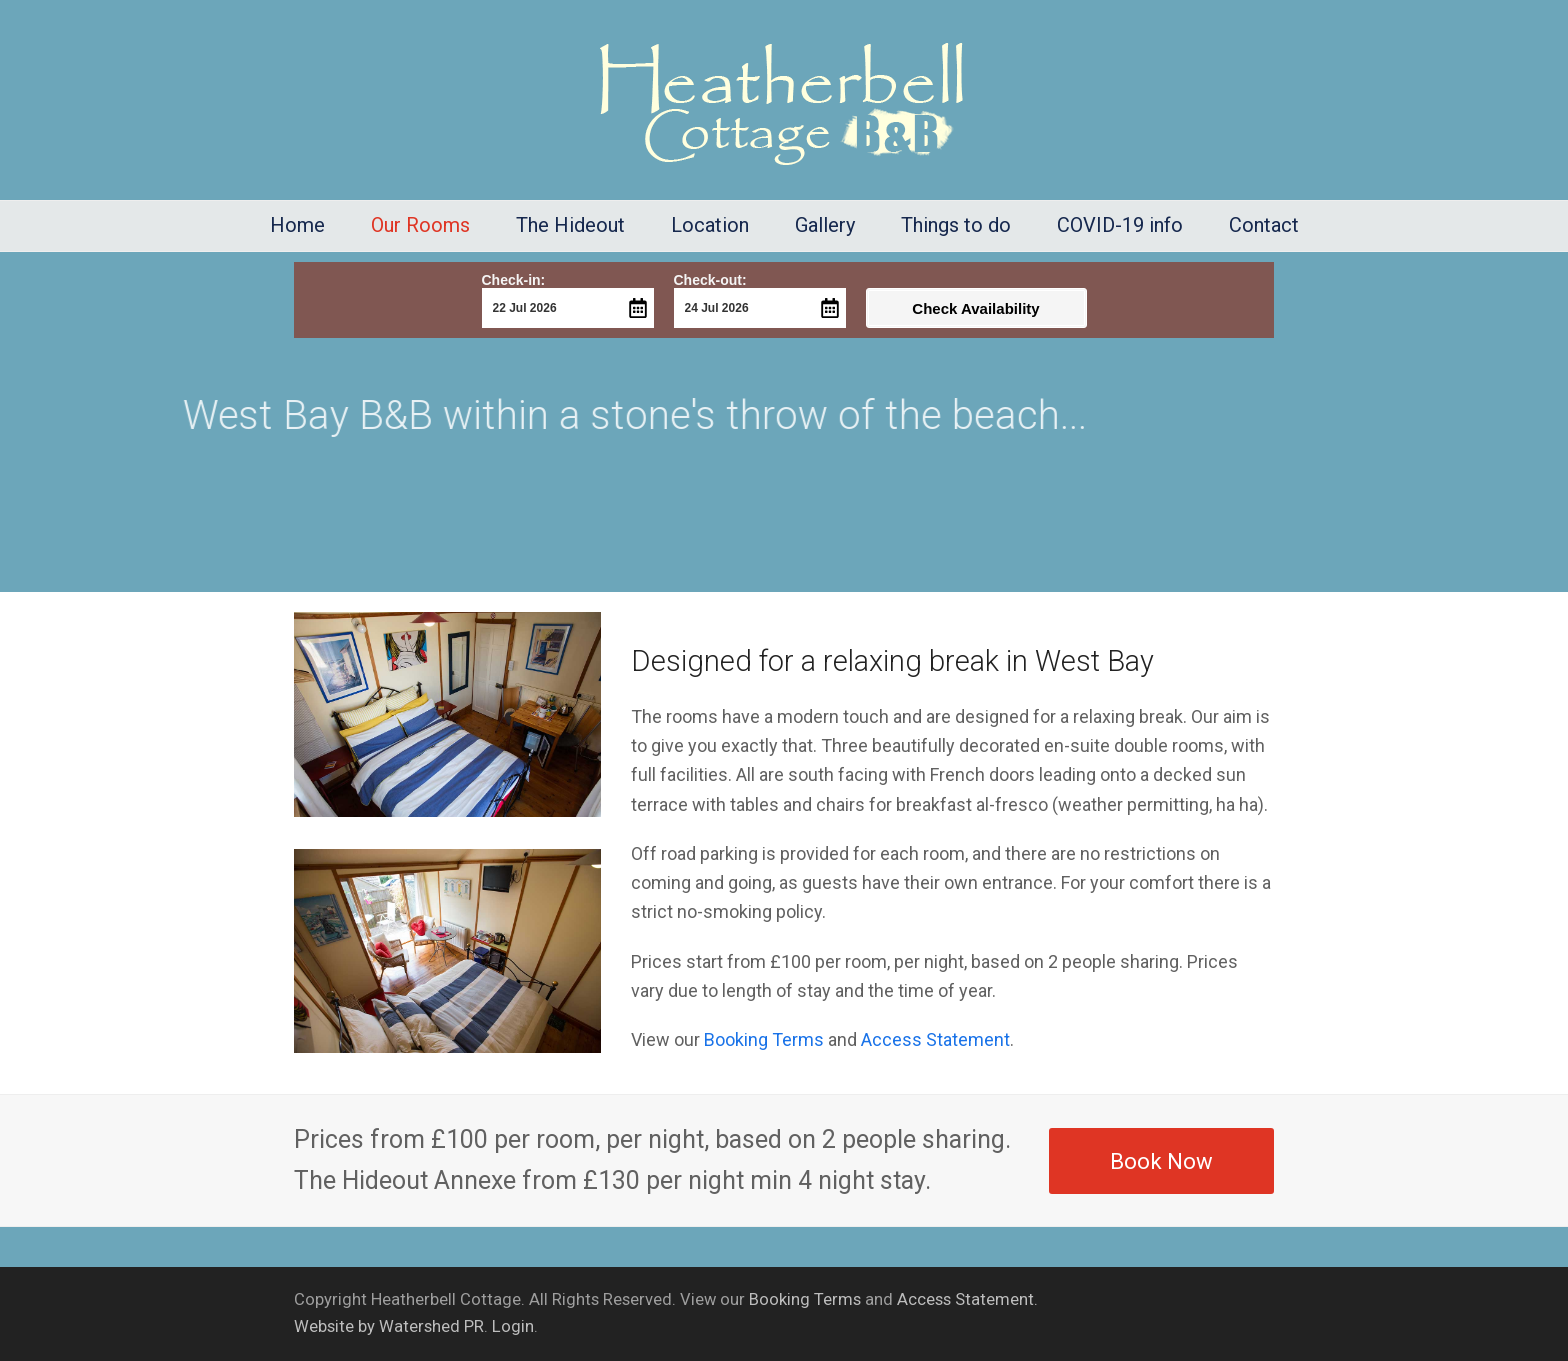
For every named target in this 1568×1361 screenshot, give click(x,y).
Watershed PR (431, 1326)
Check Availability (975, 308)
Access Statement (935, 1039)
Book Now (1161, 1161)
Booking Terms (764, 1039)
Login (513, 1326)
